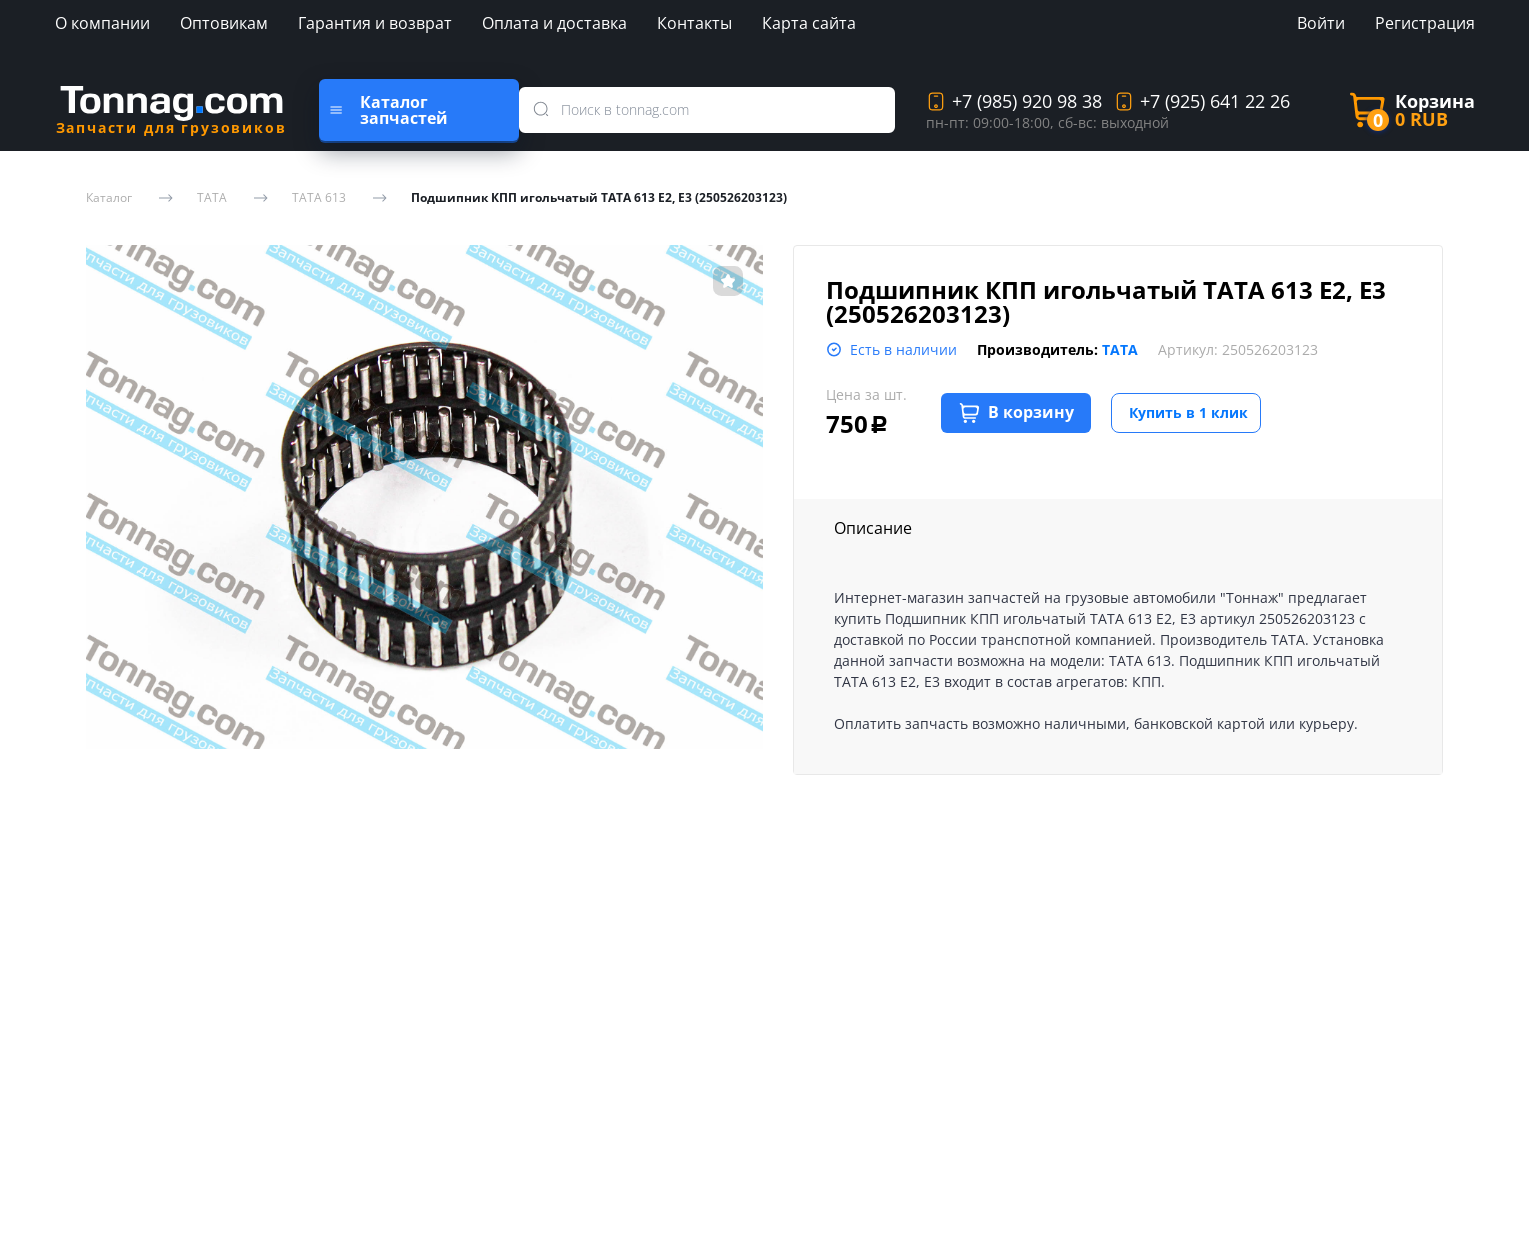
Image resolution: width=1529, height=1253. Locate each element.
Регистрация (1425, 23)
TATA (212, 198)
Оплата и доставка (554, 23)
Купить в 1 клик (1188, 412)
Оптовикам (224, 23)
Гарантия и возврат (375, 23)
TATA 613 (319, 198)
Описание (873, 528)
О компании (102, 23)
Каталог (109, 198)
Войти (1321, 23)
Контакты (694, 23)
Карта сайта (809, 23)
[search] (546, 110)
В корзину (1016, 412)
